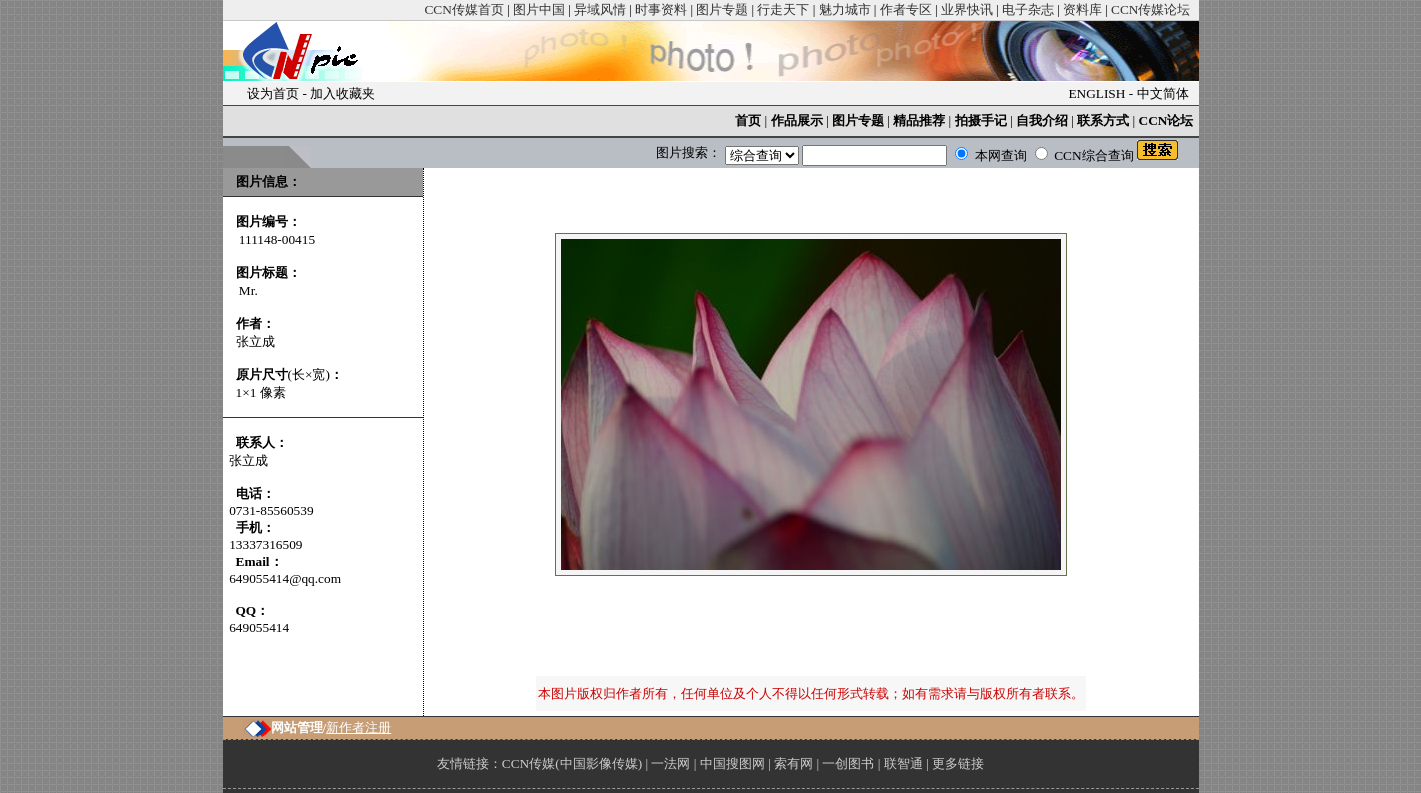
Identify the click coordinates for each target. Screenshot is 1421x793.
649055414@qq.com (285, 578)
